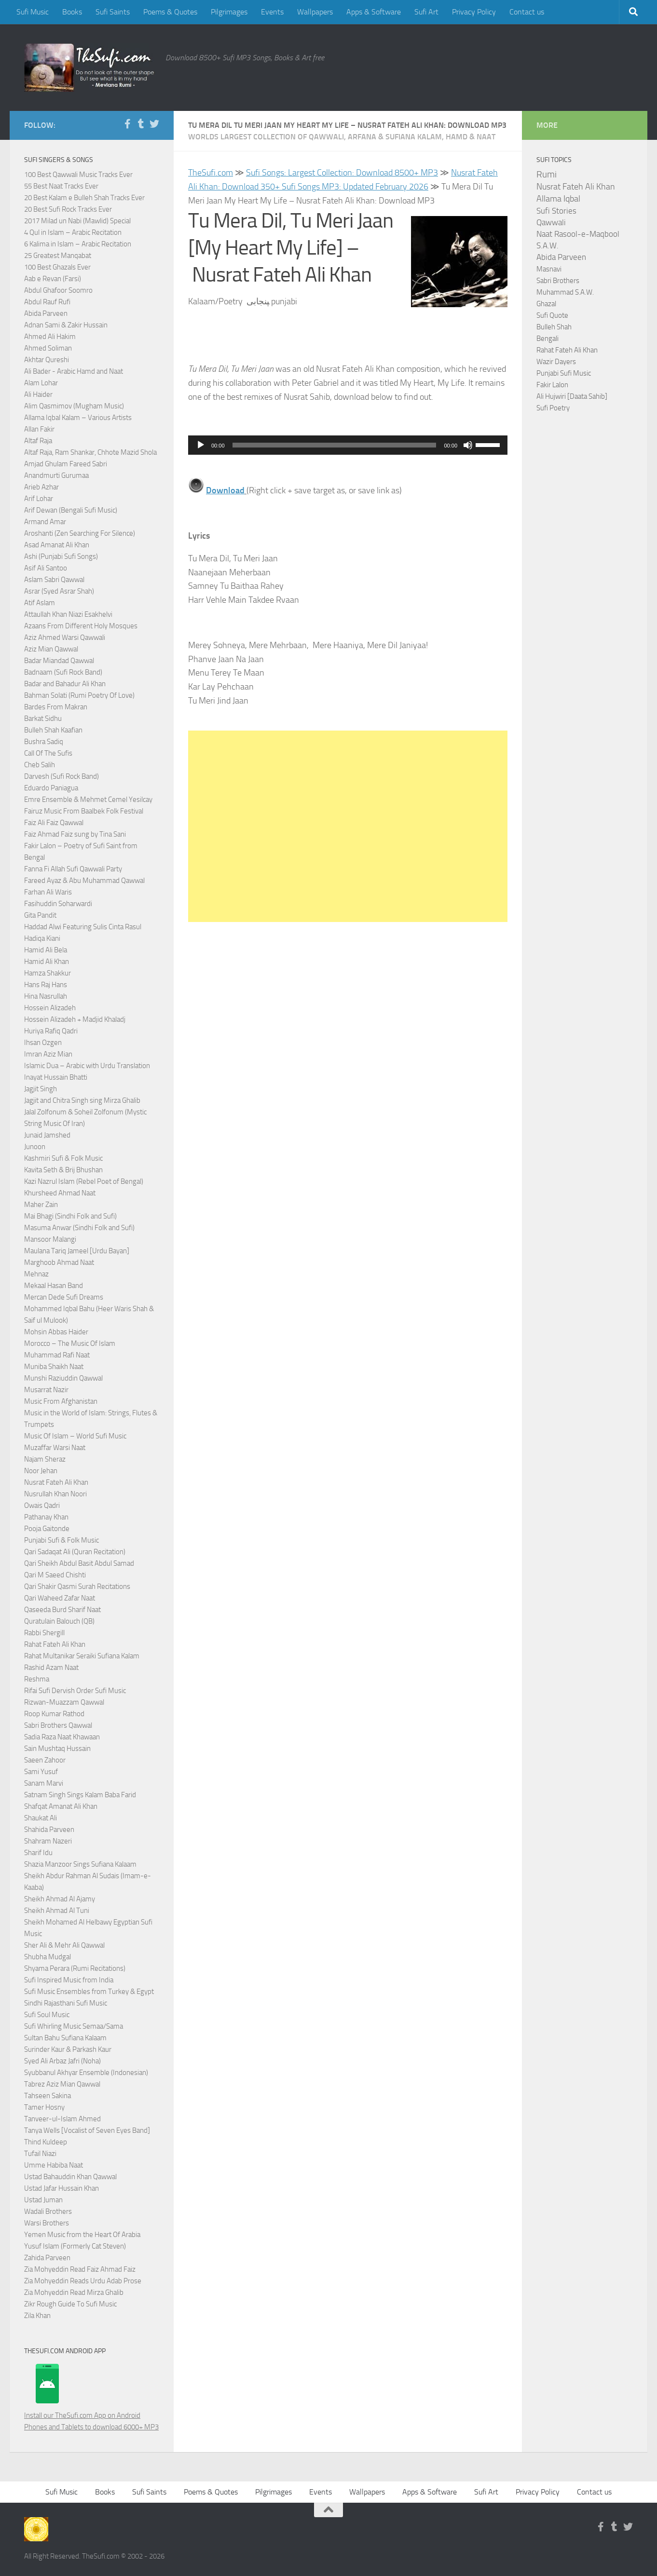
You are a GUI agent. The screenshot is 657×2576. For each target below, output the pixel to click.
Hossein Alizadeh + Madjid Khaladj (74, 1019)
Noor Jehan (40, 1470)
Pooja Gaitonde (46, 1528)
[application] (347, 445)
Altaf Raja (38, 440)
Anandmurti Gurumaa (56, 475)
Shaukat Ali (40, 1818)
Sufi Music (32, 11)
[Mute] (468, 445)
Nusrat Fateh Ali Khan (56, 1482)
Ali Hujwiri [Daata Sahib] (571, 396)
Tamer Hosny (44, 2107)
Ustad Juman (43, 2200)
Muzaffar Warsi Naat (54, 1447)
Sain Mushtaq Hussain (57, 1748)
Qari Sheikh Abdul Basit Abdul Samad (79, 1563)
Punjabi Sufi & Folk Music (61, 1540)
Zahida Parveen (47, 2257)
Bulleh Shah (554, 327)
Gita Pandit (40, 915)
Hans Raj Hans (45, 984)
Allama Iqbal (558, 198)
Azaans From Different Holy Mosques (80, 626)
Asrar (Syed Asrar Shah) (59, 591)
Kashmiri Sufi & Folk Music (63, 1158)
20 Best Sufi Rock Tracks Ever (68, 209)
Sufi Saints (113, 11)
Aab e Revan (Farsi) (52, 278)
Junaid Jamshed (47, 1135)
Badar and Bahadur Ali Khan (65, 683)
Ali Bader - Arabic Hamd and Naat (73, 371)
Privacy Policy (474, 11)
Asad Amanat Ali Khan (56, 545)
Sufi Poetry (553, 408)
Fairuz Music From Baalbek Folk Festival (83, 811)
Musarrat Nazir (46, 1389)
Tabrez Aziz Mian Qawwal (62, 2084)
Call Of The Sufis (48, 753)
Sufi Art (426, 11)
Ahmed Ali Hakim (50, 336)
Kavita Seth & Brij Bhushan (63, 1170)
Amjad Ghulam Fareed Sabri (65, 464)
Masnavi (548, 269)
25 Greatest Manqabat (57, 255)
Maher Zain (41, 1204)
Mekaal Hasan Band (53, 1285)
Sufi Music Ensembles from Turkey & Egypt (89, 1991)
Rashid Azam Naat (51, 1667)
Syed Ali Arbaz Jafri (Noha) (62, 2061)
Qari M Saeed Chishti (55, 1575)
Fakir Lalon (552, 384)
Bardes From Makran (55, 707)
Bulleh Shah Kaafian (53, 730)
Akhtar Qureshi (46, 359)
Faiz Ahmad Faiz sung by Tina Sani (75, 834)
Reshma (36, 1679)
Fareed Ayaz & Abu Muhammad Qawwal (84, 880)
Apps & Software (373, 11)
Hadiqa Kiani (42, 938)
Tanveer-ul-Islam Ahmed (62, 2119)
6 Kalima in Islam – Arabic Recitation (77, 244)
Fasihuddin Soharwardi (58, 903)
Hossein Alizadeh (50, 1007)
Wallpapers (315, 11)
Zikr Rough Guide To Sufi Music (70, 2304)
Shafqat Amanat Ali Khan (60, 1806)
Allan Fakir (39, 429)
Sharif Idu (38, 1852)
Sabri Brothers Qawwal (58, 1725)
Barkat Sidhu (43, 718)
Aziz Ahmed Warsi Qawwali (64, 637)
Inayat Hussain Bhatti (55, 1077)
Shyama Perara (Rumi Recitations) (74, 1968)
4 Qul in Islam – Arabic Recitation (73, 232)
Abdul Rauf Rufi (47, 302)
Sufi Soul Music (46, 2014)
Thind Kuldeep (45, 2142)
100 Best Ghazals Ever (57, 267)
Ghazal (546, 303)
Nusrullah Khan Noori (55, 1494)
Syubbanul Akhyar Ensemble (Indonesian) (86, 2072)
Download (225, 490)
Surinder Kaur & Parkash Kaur (67, 2049)
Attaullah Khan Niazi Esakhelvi (68, 614)
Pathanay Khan (46, 1517)
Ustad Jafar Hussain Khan (61, 2188)
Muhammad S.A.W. (565, 292)
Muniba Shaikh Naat (53, 1366)
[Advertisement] (347, 826)
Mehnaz (36, 1274)
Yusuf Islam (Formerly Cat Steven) (75, 2246)
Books (72, 11)
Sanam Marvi (43, 1783)
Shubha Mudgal (47, 1956)
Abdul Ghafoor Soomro (58, 290)
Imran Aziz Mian (48, 1054)
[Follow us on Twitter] (154, 124)
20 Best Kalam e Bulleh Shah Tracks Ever (84, 197)
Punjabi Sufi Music (563, 373)
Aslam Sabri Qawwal (54, 579)
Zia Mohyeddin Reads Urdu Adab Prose (82, 2281)
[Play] (200, 445)
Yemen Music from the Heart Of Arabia (82, 2234)
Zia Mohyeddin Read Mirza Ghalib (73, 2292)
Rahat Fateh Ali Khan (54, 1644)
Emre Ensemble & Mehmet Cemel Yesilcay (88, 799)
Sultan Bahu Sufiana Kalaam (65, 2038)
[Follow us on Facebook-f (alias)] (127, 124)
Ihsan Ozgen (43, 1042)
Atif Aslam (39, 602)
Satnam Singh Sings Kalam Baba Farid (80, 1794)
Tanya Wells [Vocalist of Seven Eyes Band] (87, 2130)
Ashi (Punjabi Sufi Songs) (61, 556)
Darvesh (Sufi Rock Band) (61, 776)
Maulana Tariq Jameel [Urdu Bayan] (76, 1251)
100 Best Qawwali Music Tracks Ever (78, 174)
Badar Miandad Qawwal (59, 660)
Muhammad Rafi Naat (57, 1355)
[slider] (335, 445)
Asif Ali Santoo (45, 568)
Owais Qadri (42, 1505)
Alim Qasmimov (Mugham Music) (74, 406)
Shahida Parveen (49, 1829)
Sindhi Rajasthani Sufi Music (65, 2003)
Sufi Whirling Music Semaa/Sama (73, 2026)
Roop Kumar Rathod (54, 1713)
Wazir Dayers (556, 361)
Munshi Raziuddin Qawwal (63, 1378)
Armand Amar (45, 521)
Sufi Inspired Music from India (68, 1980)
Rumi (546, 174)
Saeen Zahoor (45, 1760)
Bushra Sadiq (43, 741)
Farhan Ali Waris (48, 892)
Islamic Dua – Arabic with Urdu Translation (87, 1065)
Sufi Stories (556, 211)
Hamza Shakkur (47, 973)
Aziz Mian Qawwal (51, 649)
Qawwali (551, 222)
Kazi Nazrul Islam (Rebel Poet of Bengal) (83, 1181)
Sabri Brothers (557, 280)
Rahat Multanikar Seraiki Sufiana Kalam (81, 1656)
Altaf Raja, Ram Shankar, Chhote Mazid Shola (90, 452)
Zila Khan (37, 2315)
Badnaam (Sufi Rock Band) (63, 672)
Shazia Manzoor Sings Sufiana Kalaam (80, 1864)
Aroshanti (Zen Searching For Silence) (79, 533)
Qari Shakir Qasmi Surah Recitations (77, 1586)
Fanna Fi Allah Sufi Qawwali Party (73, 869)
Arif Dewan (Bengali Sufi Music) (70, 510)
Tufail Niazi (40, 2153)
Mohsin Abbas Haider (56, 1332)
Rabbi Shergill (44, 1632)
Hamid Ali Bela (45, 950)
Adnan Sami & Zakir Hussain (66, 325)
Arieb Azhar (41, 487)
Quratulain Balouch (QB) (59, 1621)
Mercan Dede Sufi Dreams (63, 1297)
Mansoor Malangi (50, 1239)
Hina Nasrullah (45, 996)
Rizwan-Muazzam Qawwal (65, 1702)
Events (272, 11)
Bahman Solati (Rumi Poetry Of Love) (79, 695)
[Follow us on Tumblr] (141, 124)
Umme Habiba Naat (53, 2165)
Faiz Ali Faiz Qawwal (53, 822)
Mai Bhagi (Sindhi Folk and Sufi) (70, 1216)
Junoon (34, 1146)
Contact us (526, 11)
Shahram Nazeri (48, 1841)
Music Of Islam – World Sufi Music (75, 1436)
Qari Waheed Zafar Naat (59, 1598)
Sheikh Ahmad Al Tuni (56, 1910)
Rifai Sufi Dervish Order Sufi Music (75, 1690)
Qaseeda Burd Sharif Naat (62, 1609)
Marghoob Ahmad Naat (59, 1262)
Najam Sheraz (45, 1459)
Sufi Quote (552, 315)
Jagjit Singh (40, 1089)
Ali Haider (38, 394)
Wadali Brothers (48, 2211)
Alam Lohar (41, 383)
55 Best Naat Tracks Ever (61, 186)
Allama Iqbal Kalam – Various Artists (78, 417)
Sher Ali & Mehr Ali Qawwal (64, 1945)
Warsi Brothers (46, 2223)
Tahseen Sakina (47, 2095)
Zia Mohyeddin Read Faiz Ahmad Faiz (80, 2269)
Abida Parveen (46, 313)
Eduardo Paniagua (51, 788)
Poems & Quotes (170, 11)
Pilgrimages (229, 11)
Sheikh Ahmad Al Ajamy (59, 1899)
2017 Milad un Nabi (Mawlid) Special (77, 221)
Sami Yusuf (41, 1771)
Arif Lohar (38, 498)
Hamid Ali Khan (46, 961)
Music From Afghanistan (60, 1401)
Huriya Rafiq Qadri (51, 1031)
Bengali (547, 338)
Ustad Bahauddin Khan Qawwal (70, 2176)
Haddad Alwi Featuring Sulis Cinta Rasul (82, 926)
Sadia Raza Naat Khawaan (62, 1737)
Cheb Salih (39, 764)
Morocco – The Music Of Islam (69, 1343)
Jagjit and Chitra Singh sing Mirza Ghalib (82, 1100)
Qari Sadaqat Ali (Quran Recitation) (74, 1551)
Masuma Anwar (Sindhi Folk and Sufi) (79, 1227)
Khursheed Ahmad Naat (60, 1193)
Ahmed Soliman (48, 348)
